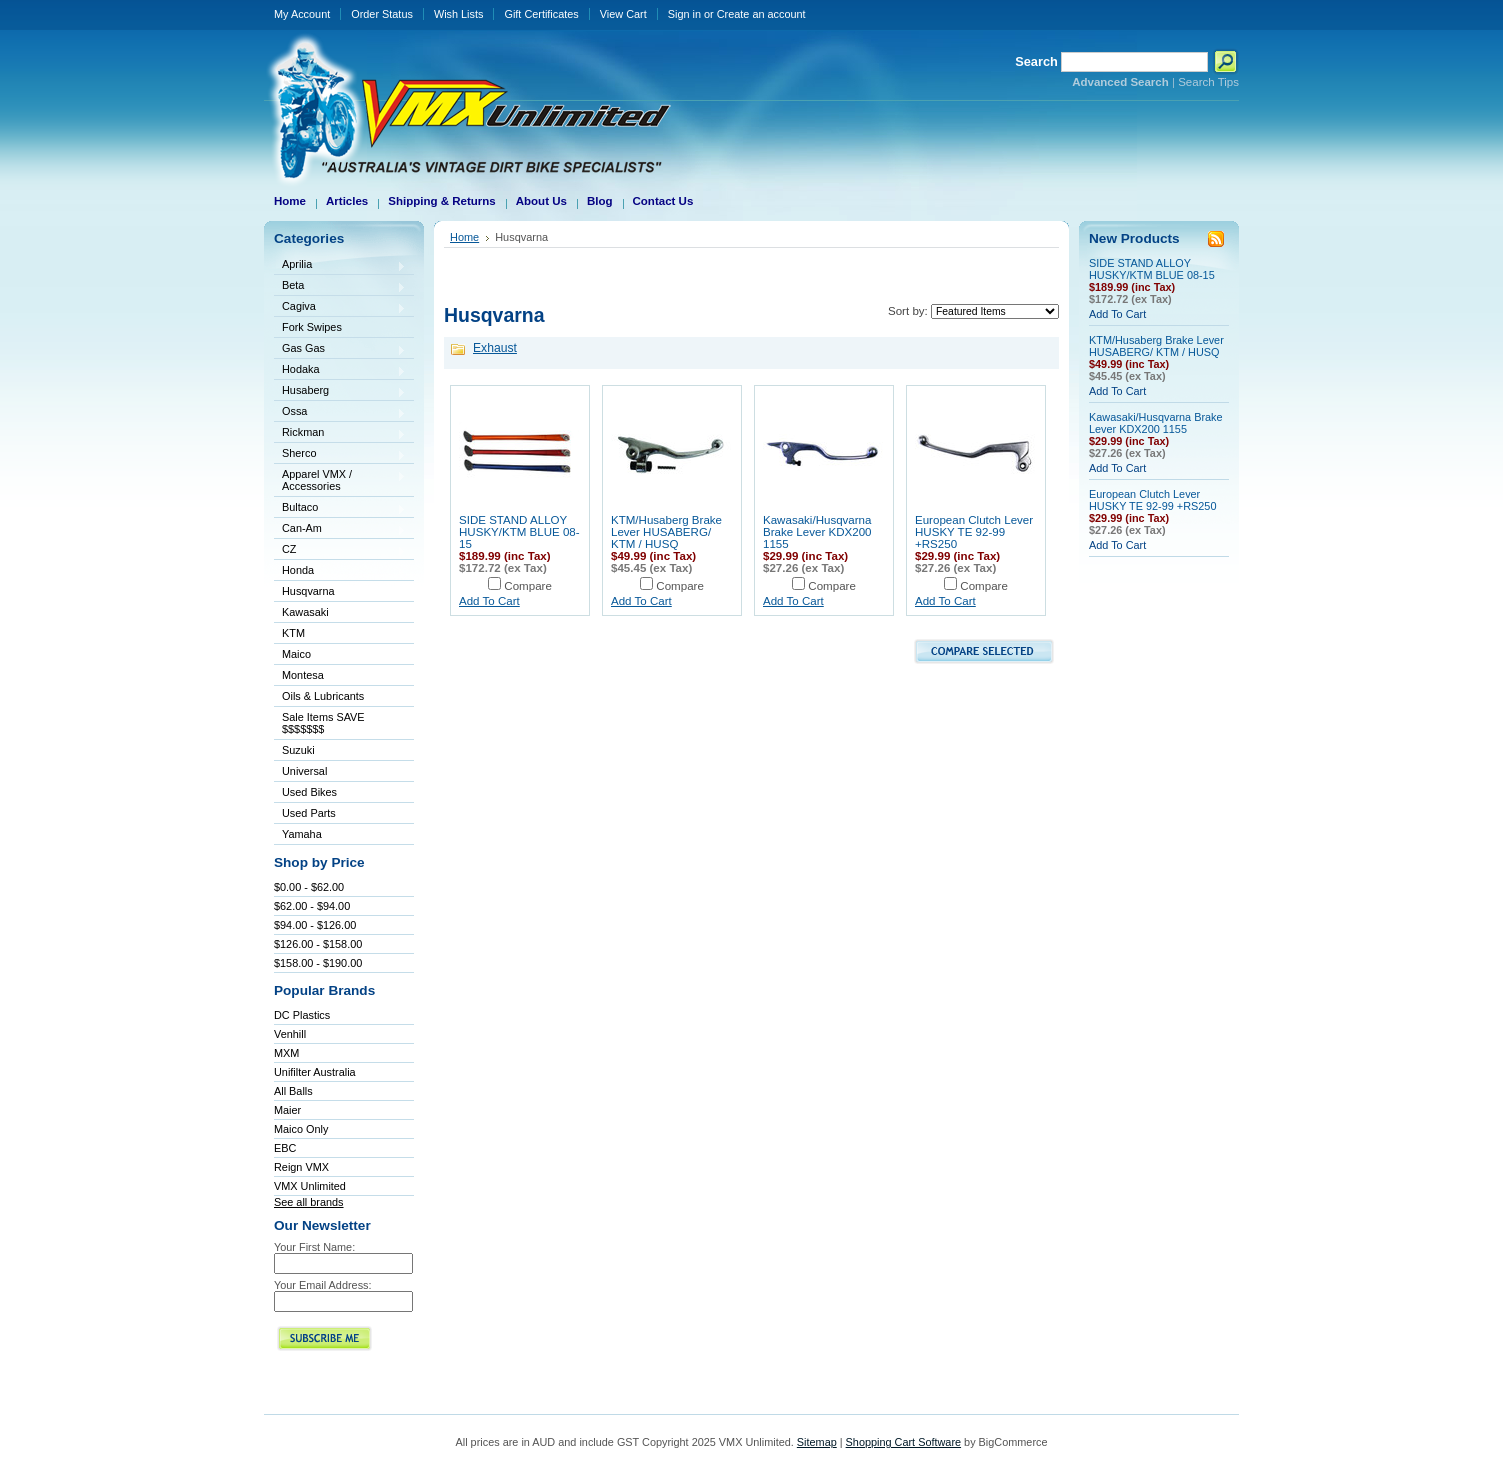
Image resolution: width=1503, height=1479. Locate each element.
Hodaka (340, 370)
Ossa (340, 412)
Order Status (382, 14)
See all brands (309, 1202)
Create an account (761, 14)
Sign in (684, 14)
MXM (286, 1053)
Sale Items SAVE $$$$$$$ (323, 723)
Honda (340, 571)
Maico (340, 655)
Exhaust (495, 348)
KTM (340, 634)
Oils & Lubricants (323, 696)
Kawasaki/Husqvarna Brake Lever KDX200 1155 (817, 532)
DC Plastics (302, 1015)
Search (1036, 61)
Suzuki (340, 751)
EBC (285, 1148)
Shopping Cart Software (903, 1442)
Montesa (340, 676)
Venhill (290, 1034)
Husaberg (340, 391)
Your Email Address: (323, 1285)
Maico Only (301, 1129)
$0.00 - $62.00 (309, 887)
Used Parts (309, 813)
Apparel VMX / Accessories (340, 480)
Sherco (340, 454)
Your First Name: (314, 1247)
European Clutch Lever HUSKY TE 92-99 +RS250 (974, 532)
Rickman (340, 433)
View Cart (623, 14)
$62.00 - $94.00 (312, 906)
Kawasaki (340, 613)
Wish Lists (459, 14)
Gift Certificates (541, 14)
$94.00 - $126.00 (315, 925)
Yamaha (340, 835)
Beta (340, 286)
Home (464, 237)
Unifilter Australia (315, 1072)
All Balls (293, 1091)
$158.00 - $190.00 (318, 963)
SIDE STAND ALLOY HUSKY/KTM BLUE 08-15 (519, 532)
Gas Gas (340, 349)
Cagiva (340, 307)
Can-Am (340, 529)
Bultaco (340, 508)
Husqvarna (340, 592)
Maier (287, 1110)
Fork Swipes (312, 327)
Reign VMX (301, 1167)
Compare (528, 586)
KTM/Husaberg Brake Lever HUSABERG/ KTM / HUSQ (666, 532)
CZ (340, 550)
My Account (302, 14)
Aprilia (340, 265)
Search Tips (1208, 82)
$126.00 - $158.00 (318, 944)
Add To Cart (489, 601)
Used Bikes (309, 792)
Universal (340, 772)
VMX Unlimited (310, 1186)
